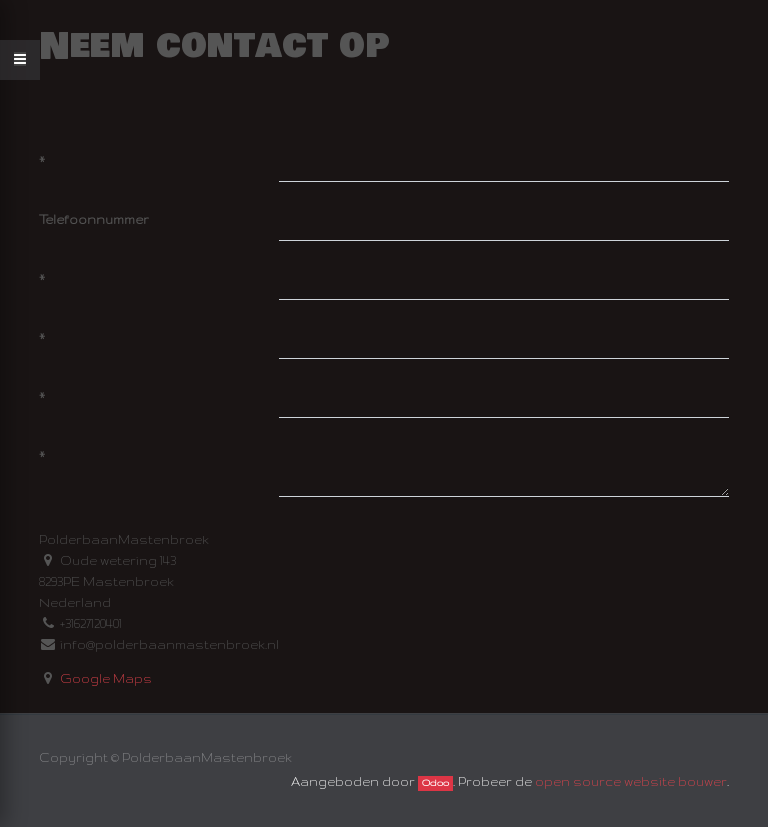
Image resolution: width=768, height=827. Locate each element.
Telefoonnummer (94, 219)
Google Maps (106, 678)
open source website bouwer (631, 781)
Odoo (435, 783)
